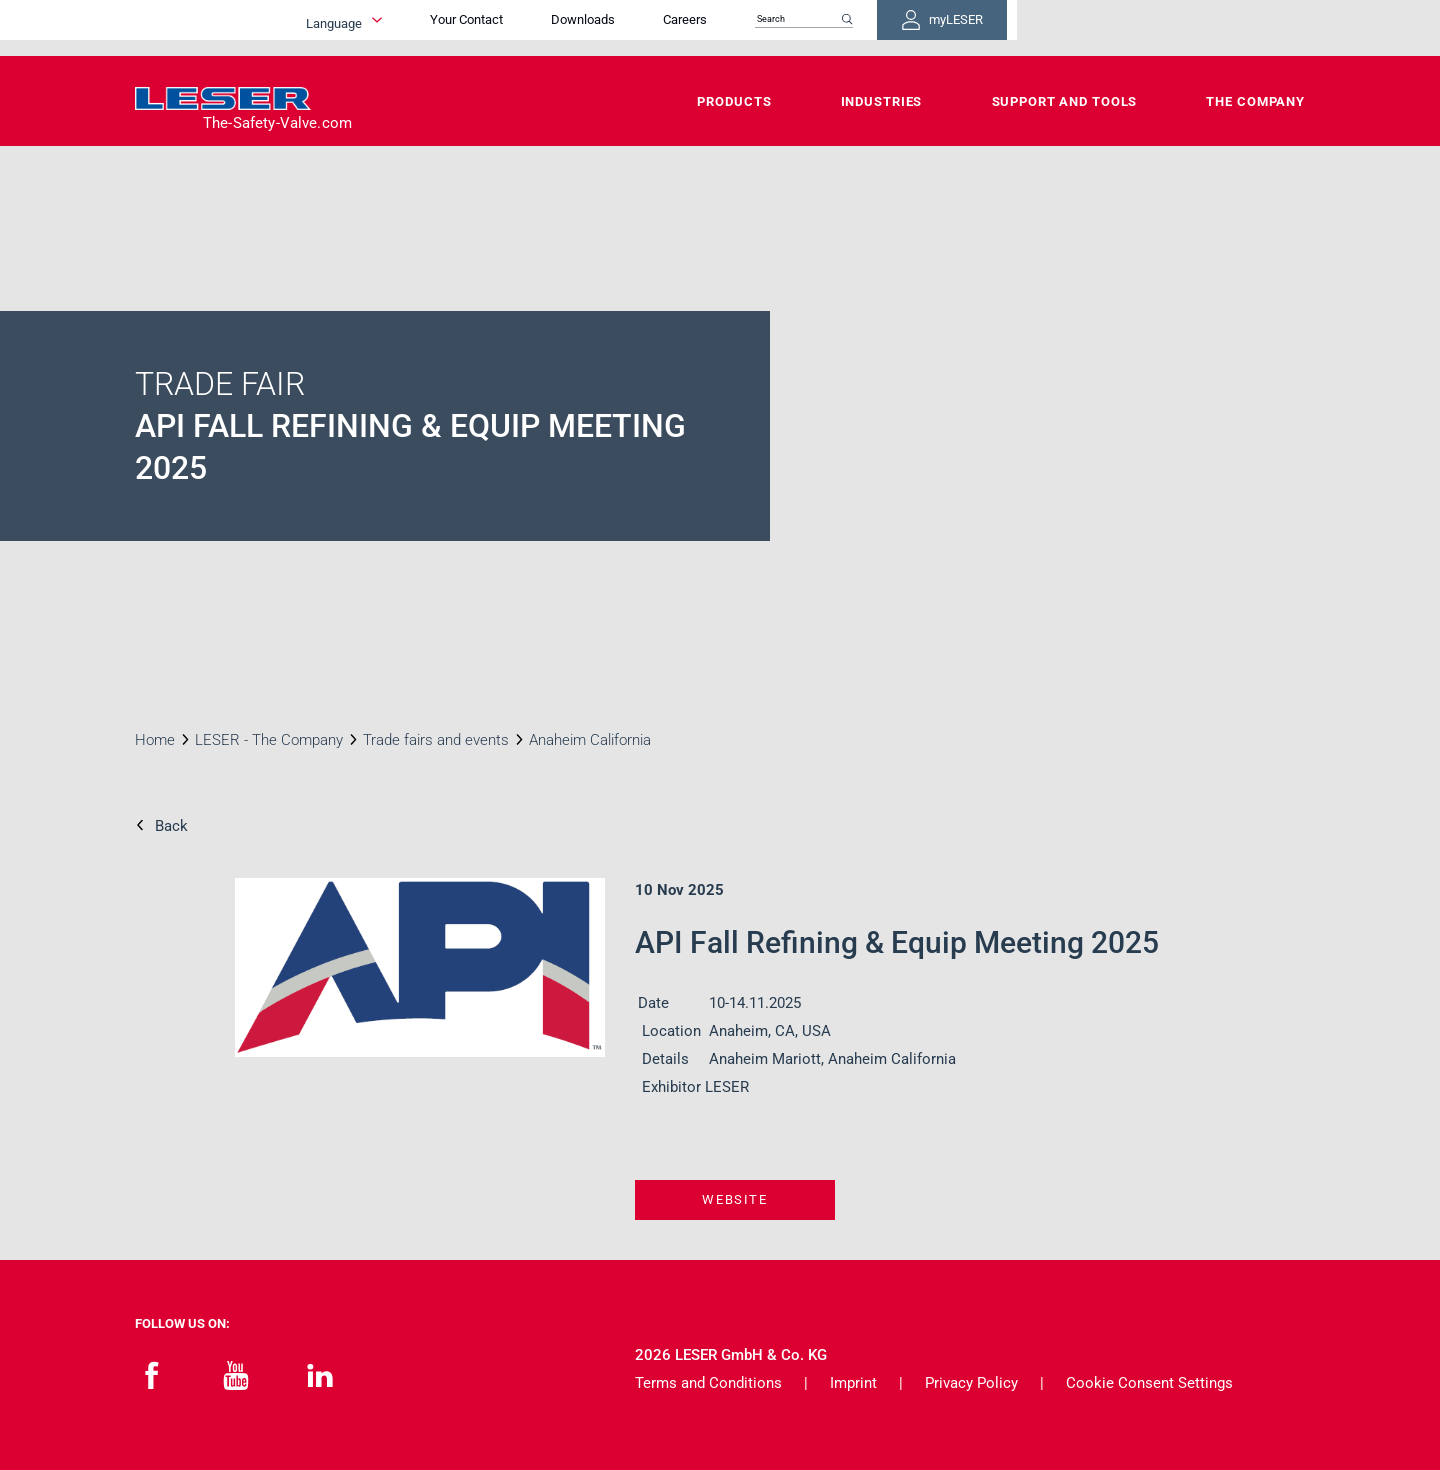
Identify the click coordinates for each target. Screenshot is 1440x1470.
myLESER (1240, 28)
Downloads (840, 27)
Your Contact (723, 27)
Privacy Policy (971, 1383)
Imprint (853, 1383)
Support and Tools (1065, 101)
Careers (942, 27)
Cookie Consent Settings (1149, 1383)
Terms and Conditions (708, 1383)
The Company (1255, 101)
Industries (882, 101)
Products (734, 101)
